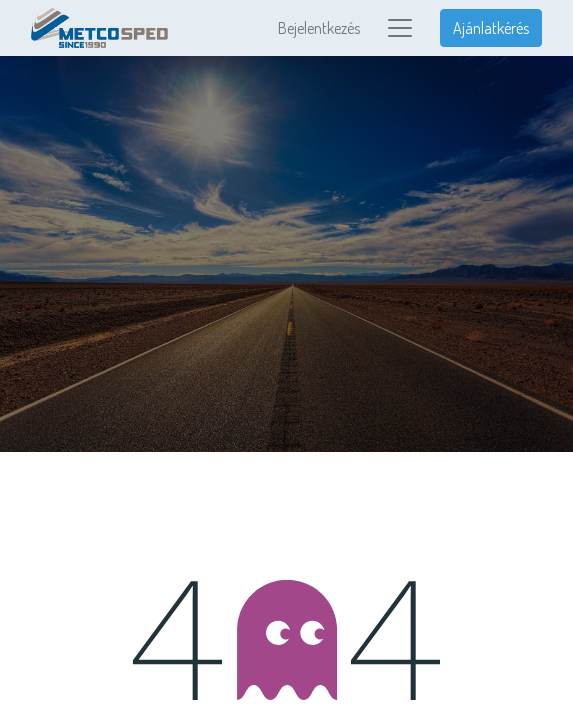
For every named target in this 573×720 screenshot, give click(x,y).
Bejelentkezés (319, 28)
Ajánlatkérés (491, 28)
